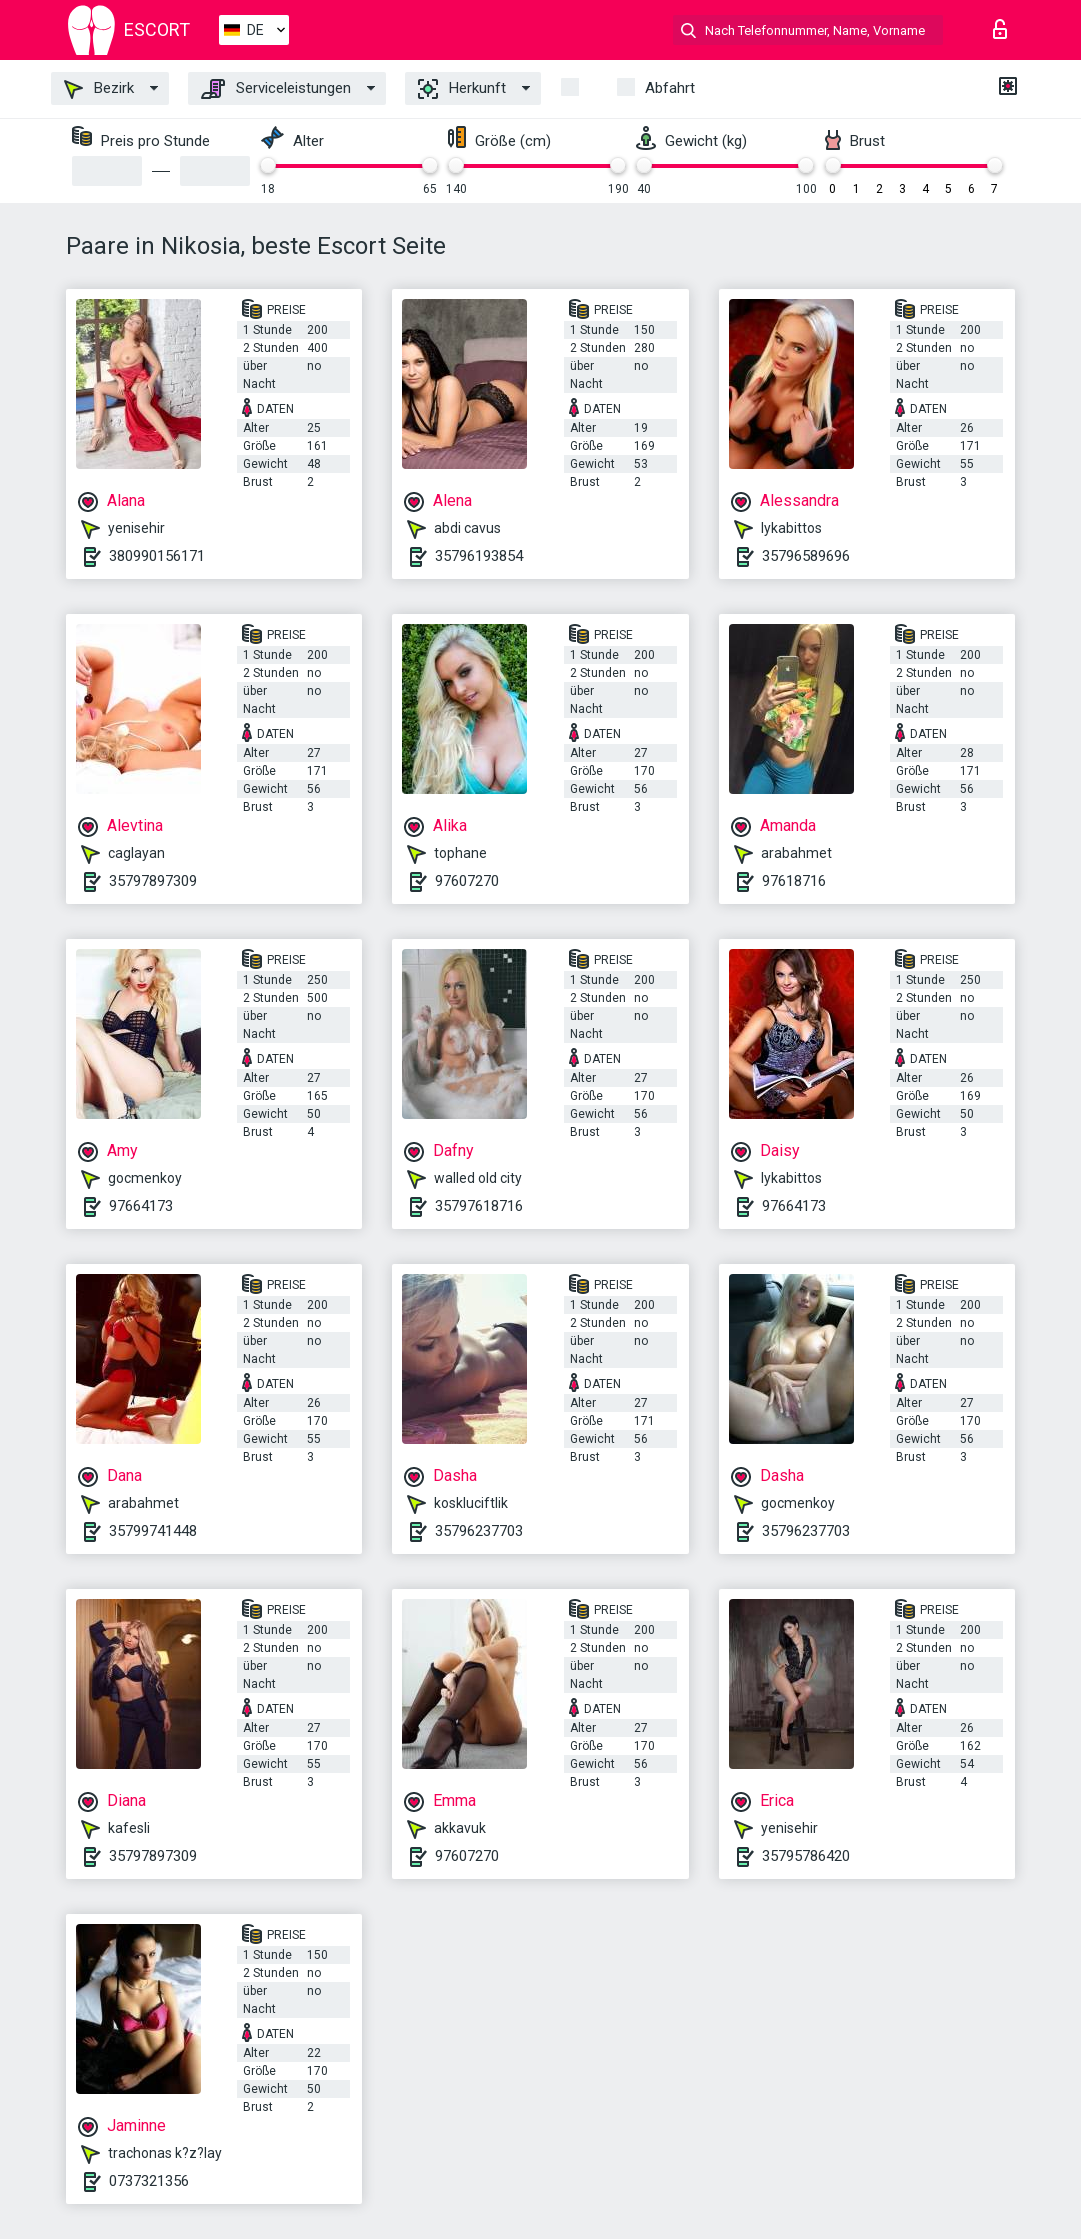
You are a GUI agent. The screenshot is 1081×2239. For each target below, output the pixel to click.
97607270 (467, 881)
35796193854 (479, 556)
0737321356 (149, 2181)
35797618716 (479, 1206)
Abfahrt (670, 88)
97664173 (141, 1206)
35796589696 (806, 556)
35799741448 (153, 1531)
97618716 (794, 881)
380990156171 (157, 556)
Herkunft (462, 89)
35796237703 (479, 1531)
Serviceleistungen (276, 89)
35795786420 (806, 1856)
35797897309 (153, 881)
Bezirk (99, 89)
